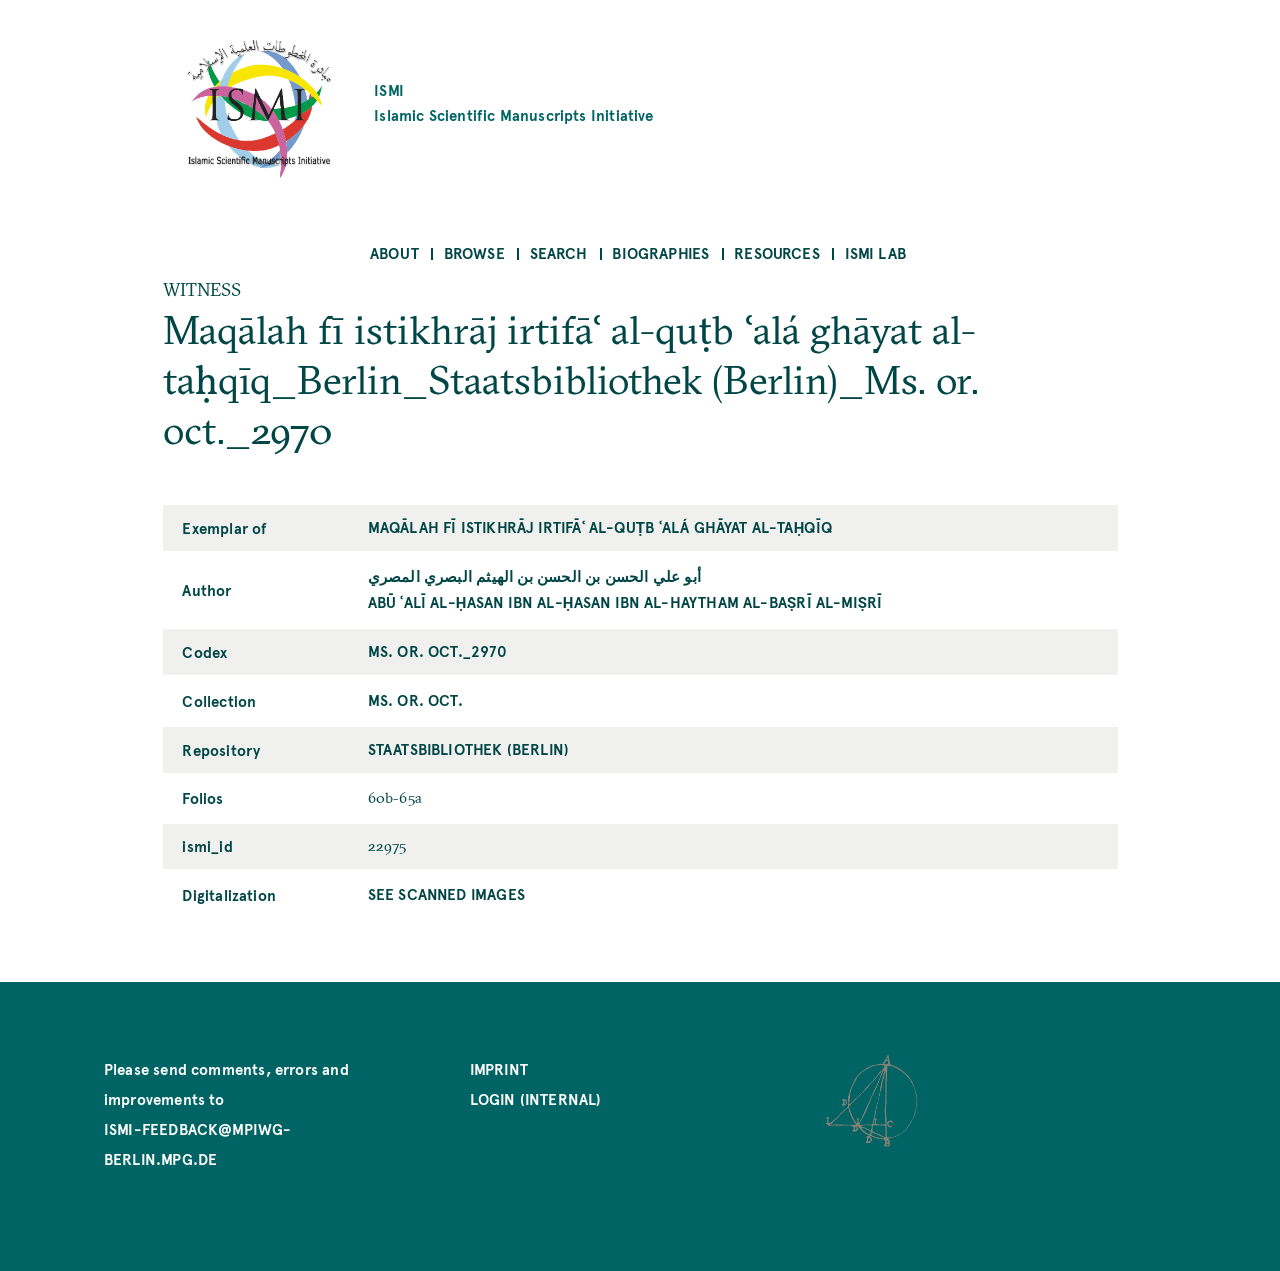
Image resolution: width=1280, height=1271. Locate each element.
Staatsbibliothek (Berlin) (469, 748)
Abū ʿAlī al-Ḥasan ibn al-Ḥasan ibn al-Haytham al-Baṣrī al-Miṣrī (625, 601)
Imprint (499, 1068)
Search (559, 252)
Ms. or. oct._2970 (437, 650)
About (394, 252)
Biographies (660, 252)
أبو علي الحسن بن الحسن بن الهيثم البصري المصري (534, 575)
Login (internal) (536, 1098)
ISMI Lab (875, 252)
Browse (474, 252)
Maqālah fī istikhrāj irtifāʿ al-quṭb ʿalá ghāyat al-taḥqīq (600, 526)
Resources (777, 252)
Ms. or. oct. (415, 699)
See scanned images (446, 893)
